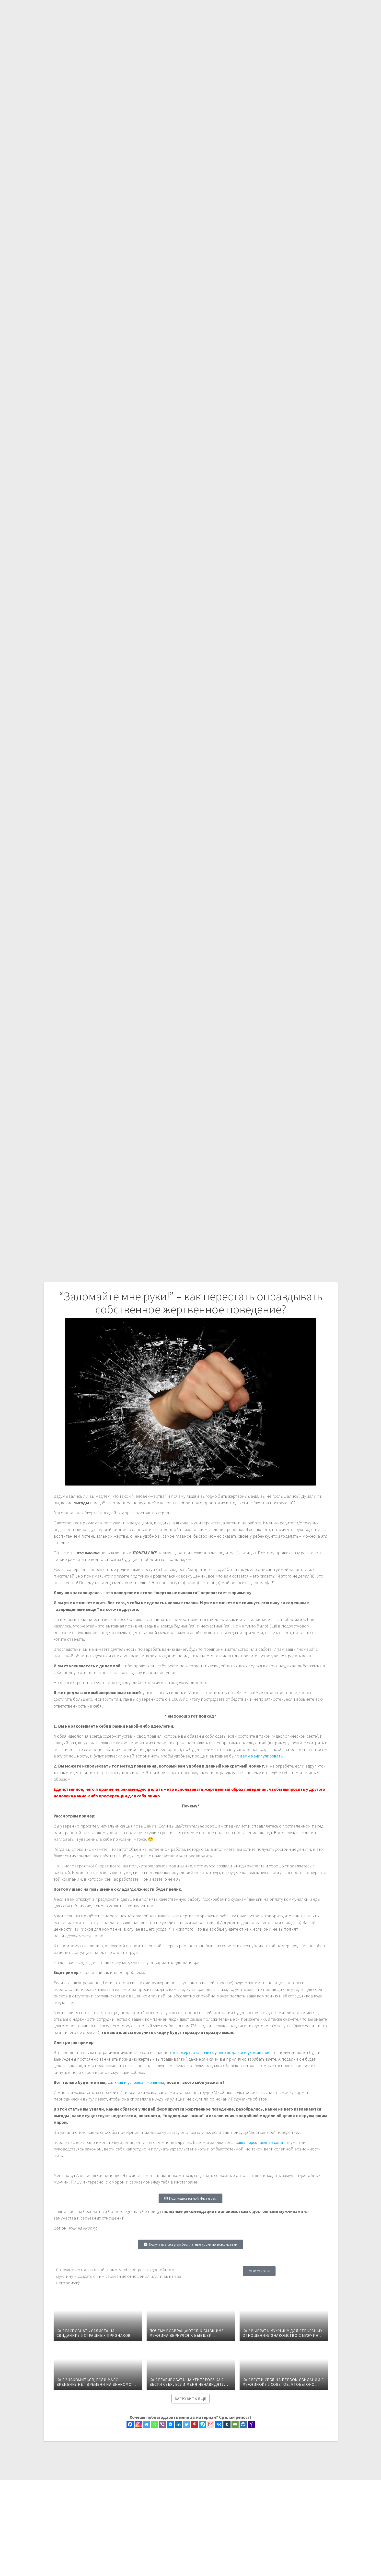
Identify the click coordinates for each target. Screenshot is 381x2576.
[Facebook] (130, 2424)
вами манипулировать (261, 1756)
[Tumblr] (227, 2424)
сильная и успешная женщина (136, 2082)
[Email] (235, 2424)
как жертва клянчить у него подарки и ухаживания (221, 2052)
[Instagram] (138, 2424)
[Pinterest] (194, 2424)
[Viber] (162, 2424)
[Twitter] (186, 2424)
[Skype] (202, 2424)
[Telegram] (146, 2424)
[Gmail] (210, 2424)
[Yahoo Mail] (251, 2424)
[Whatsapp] (154, 2424)
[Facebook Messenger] (170, 2424)
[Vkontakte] (218, 2424)
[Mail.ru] (243, 2424)
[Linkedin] (178, 2424)
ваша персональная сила (259, 2142)
